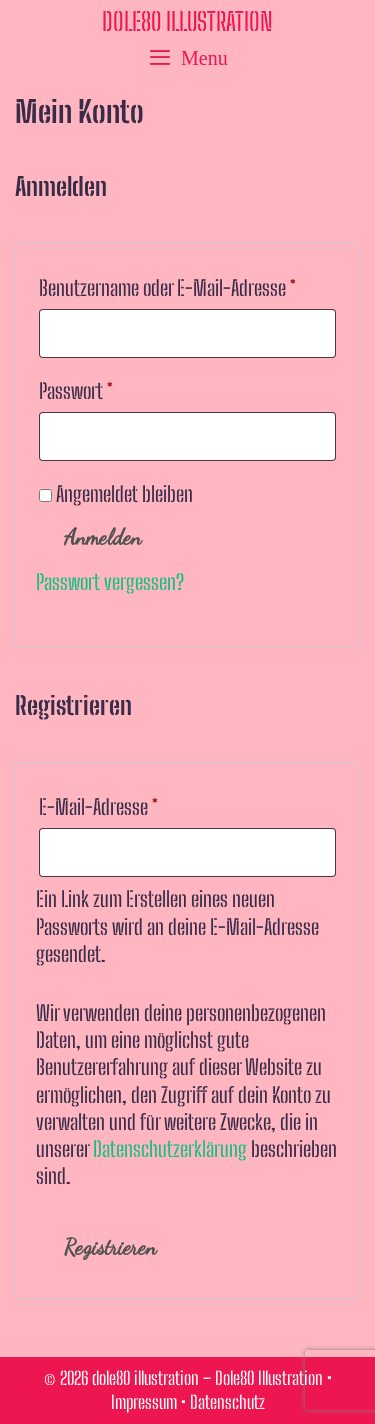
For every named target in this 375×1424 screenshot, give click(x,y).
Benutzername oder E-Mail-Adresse (187, 284)
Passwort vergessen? (110, 582)
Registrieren (110, 1247)
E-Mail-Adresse (139, 803)
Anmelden (102, 537)
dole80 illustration (187, 21)
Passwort (116, 387)
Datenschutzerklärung (170, 1149)
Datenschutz (227, 1402)
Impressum (144, 1402)
